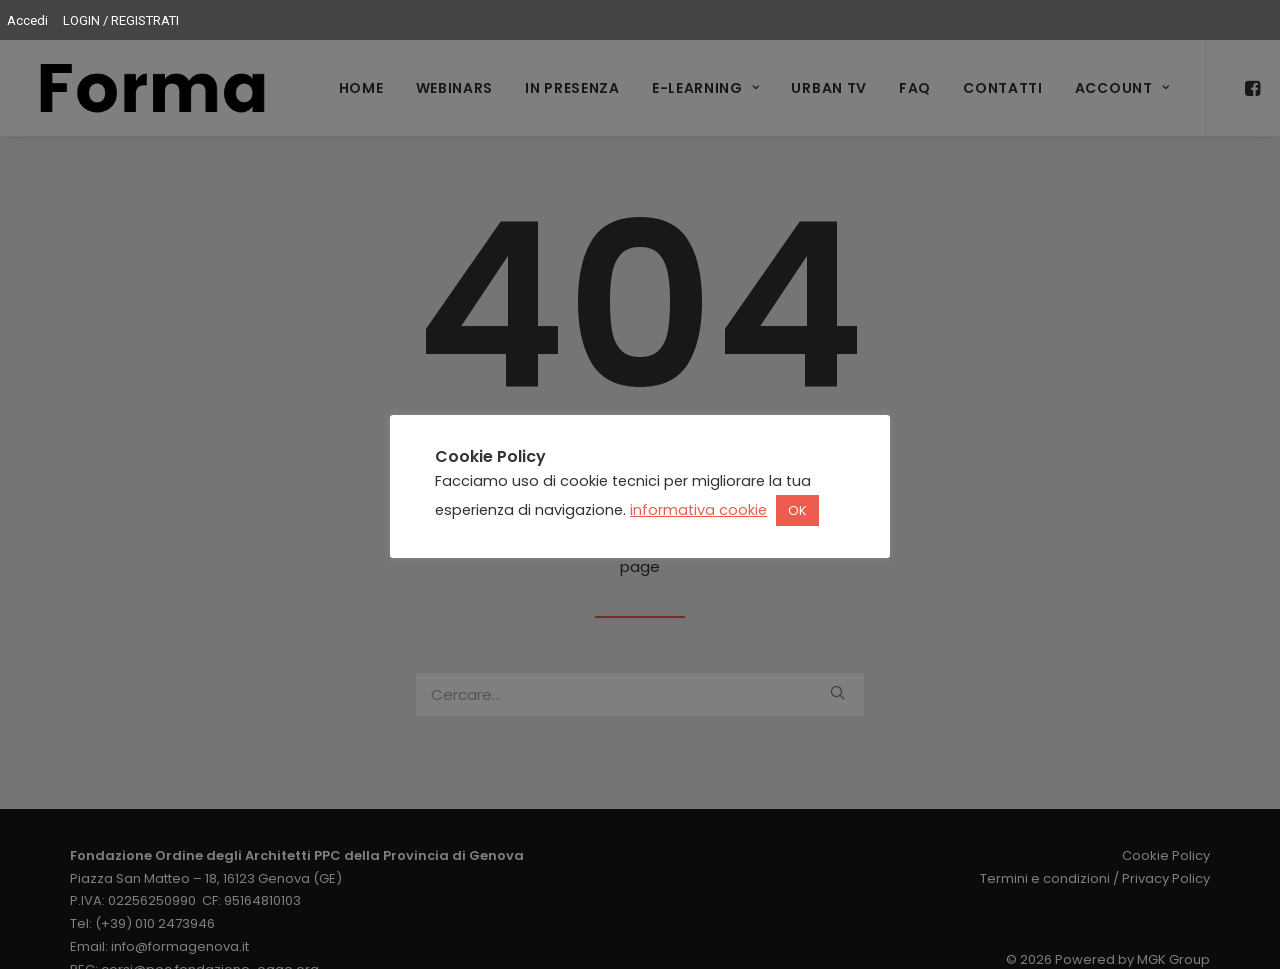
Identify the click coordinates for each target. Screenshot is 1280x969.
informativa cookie (698, 510)
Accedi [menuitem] (27, 20)
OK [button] (797, 510)
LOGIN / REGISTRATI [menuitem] (121, 20)
